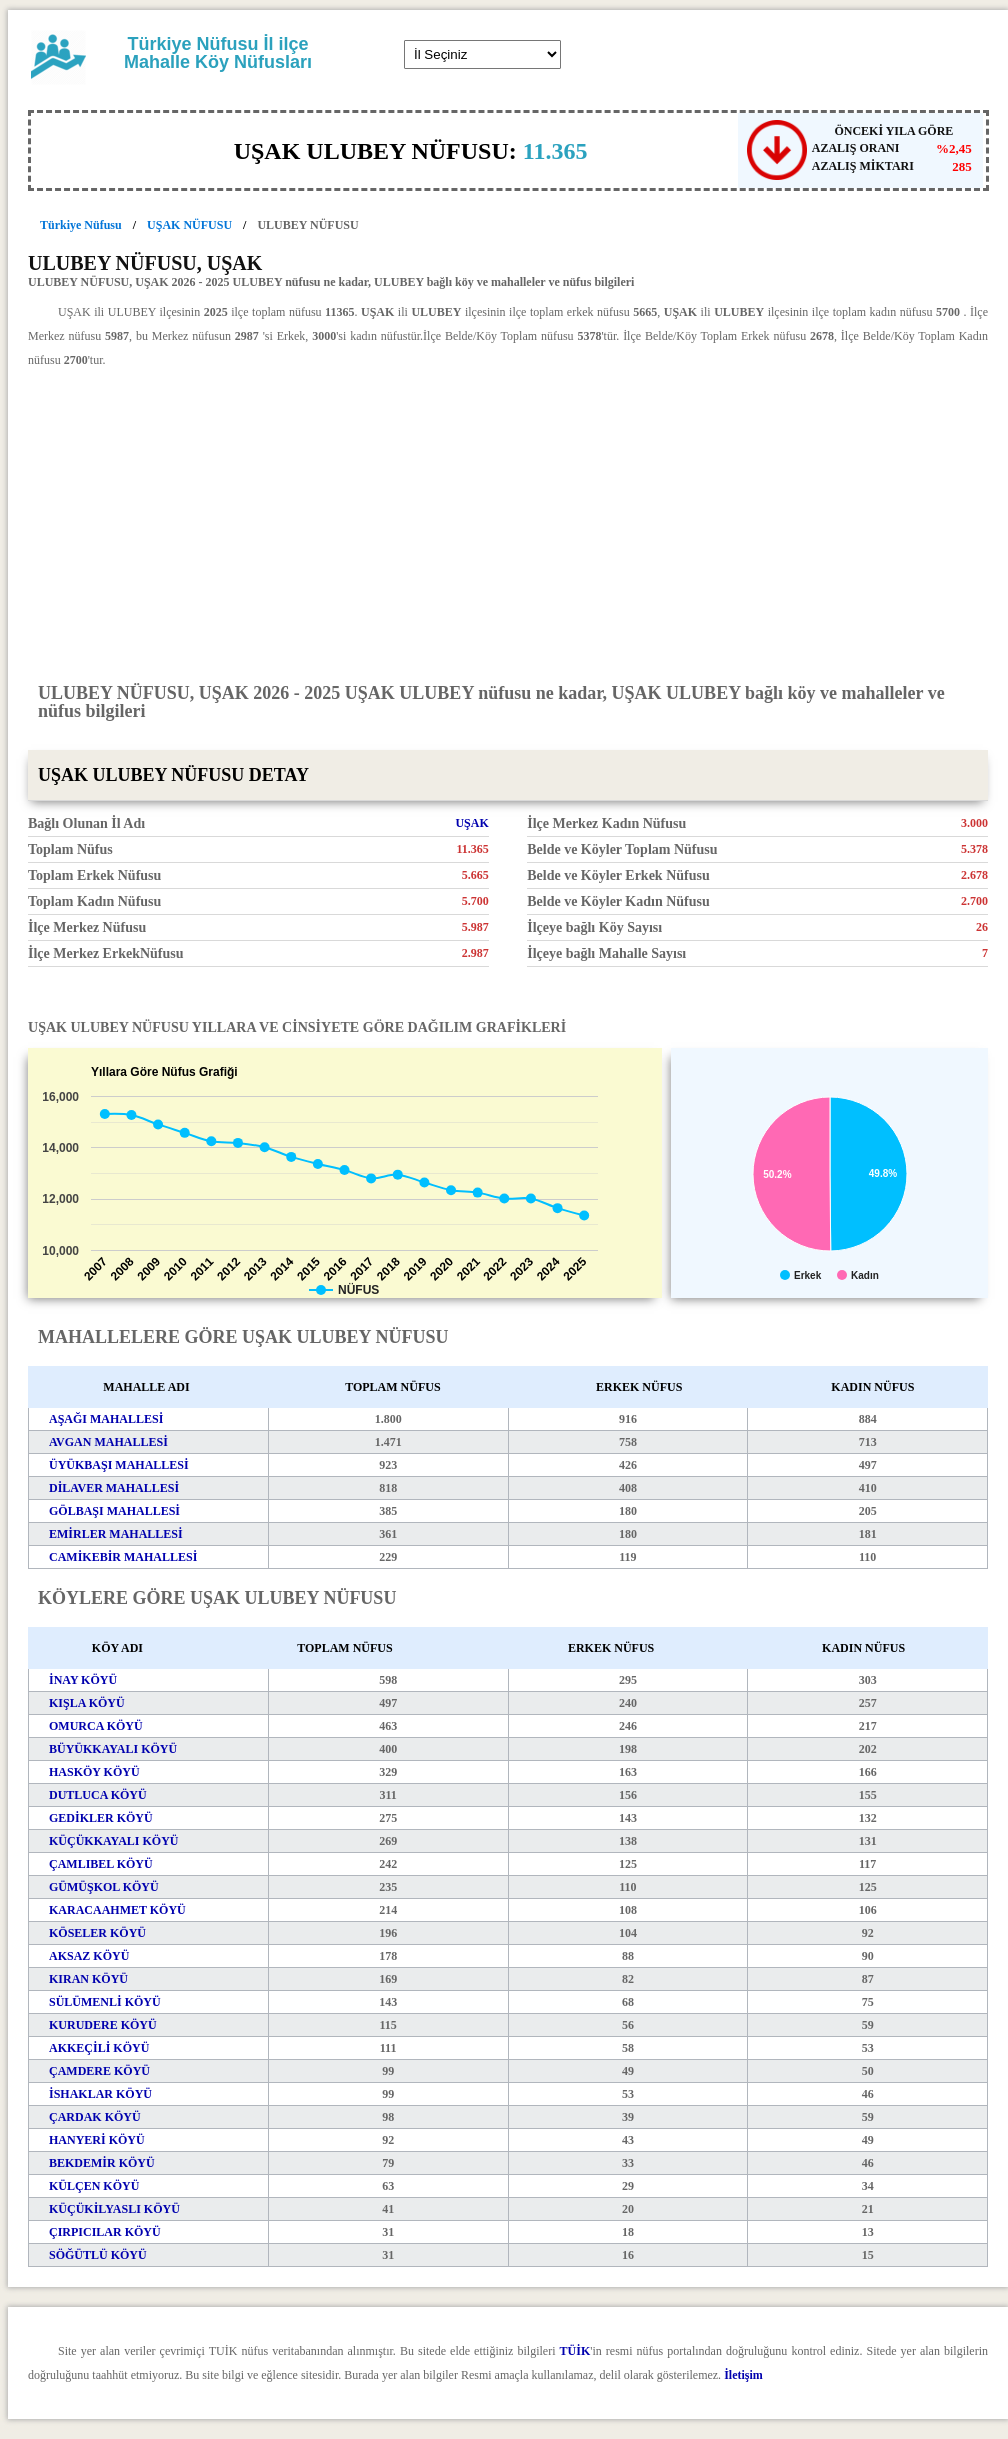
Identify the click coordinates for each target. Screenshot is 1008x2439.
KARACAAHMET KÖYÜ (117, 1910)
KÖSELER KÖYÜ (97, 1933)
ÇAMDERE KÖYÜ (99, 2071)
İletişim (743, 2375)
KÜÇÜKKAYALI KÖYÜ (113, 1841)
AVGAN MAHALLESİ (108, 1442)
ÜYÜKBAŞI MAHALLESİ (119, 1465)
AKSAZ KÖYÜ (89, 1956)
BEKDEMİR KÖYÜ (102, 2163)
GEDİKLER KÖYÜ (101, 1818)
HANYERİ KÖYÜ (97, 2140)
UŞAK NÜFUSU (189, 225)
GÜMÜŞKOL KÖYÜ (104, 1887)
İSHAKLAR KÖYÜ (100, 2094)
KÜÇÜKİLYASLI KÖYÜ (114, 2209)
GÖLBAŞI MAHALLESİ (114, 1511)
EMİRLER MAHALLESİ (116, 1534)
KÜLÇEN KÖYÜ (94, 2186)
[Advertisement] (508, 524)
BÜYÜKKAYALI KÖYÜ (113, 1749)
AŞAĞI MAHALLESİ (106, 1419)
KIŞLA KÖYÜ (87, 1703)
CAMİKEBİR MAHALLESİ (123, 1557)
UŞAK (471, 823)
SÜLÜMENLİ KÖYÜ (105, 2002)
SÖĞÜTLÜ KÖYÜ (98, 2255)
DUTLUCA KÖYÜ (98, 1795)
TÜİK (575, 2351)
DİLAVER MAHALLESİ (114, 1488)
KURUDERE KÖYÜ (103, 2025)
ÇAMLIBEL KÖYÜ (101, 1864)
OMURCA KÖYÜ (96, 1726)
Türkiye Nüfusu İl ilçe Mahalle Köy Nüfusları (218, 53)
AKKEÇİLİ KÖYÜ (99, 2048)
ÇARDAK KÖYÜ (95, 2117)
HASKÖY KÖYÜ (94, 1772)
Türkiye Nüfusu (81, 225)
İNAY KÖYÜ (83, 1680)
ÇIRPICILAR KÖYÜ (105, 2232)
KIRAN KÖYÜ (88, 1979)
